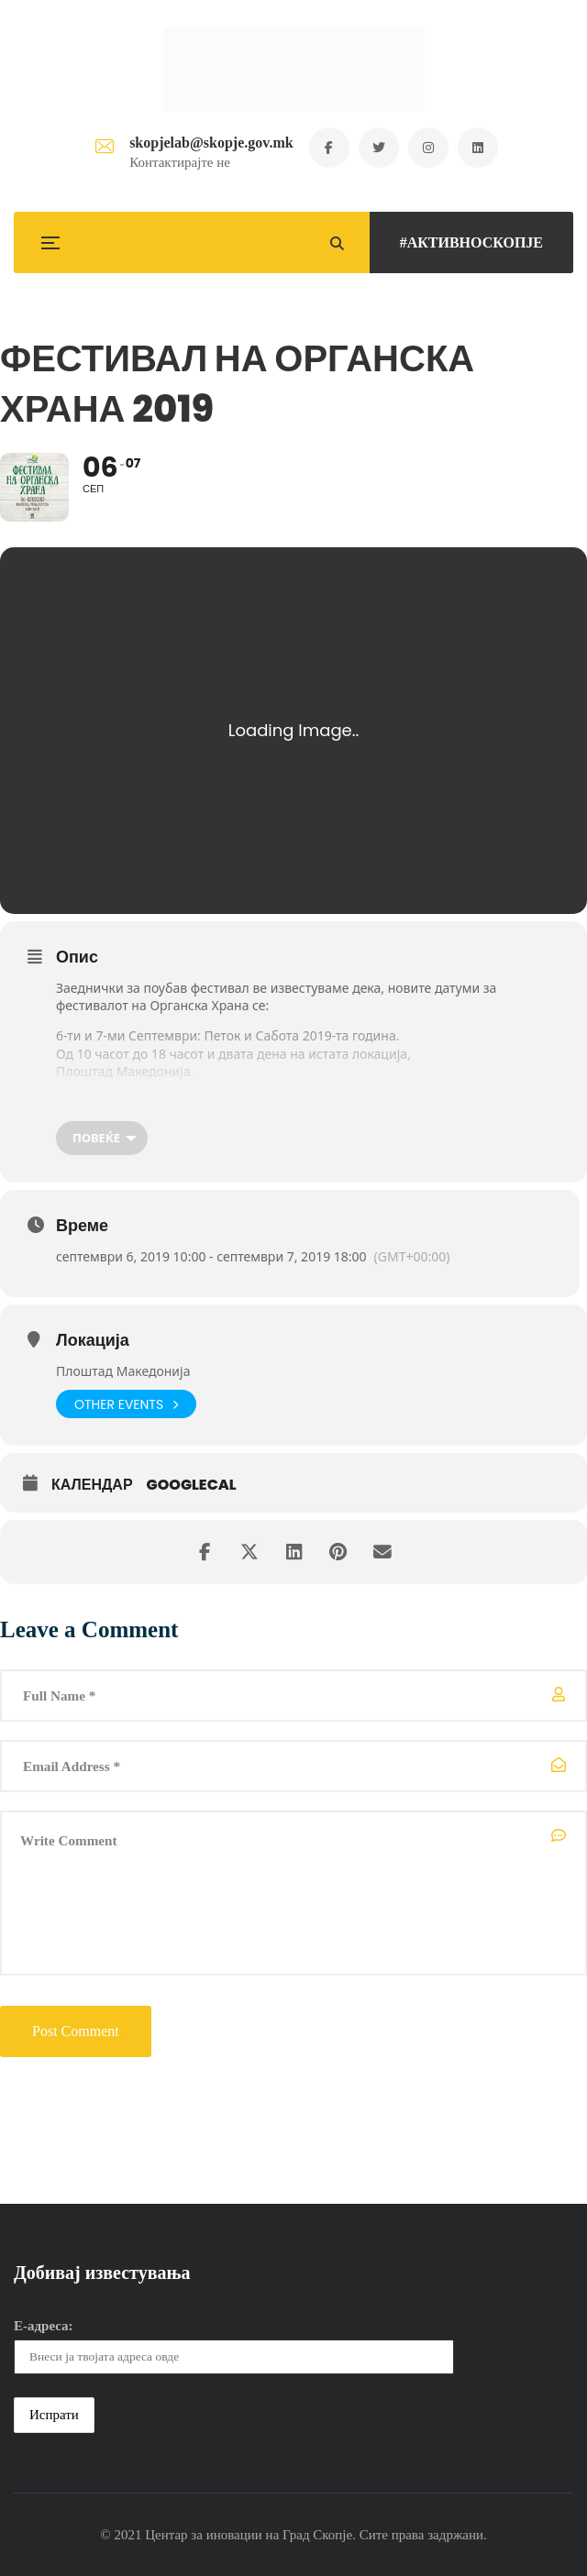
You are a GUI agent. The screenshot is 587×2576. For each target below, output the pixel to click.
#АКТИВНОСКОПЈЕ (471, 242)
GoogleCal (192, 1485)
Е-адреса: (43, 2325)
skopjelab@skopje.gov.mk (209, 142)
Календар (92, 1485)
